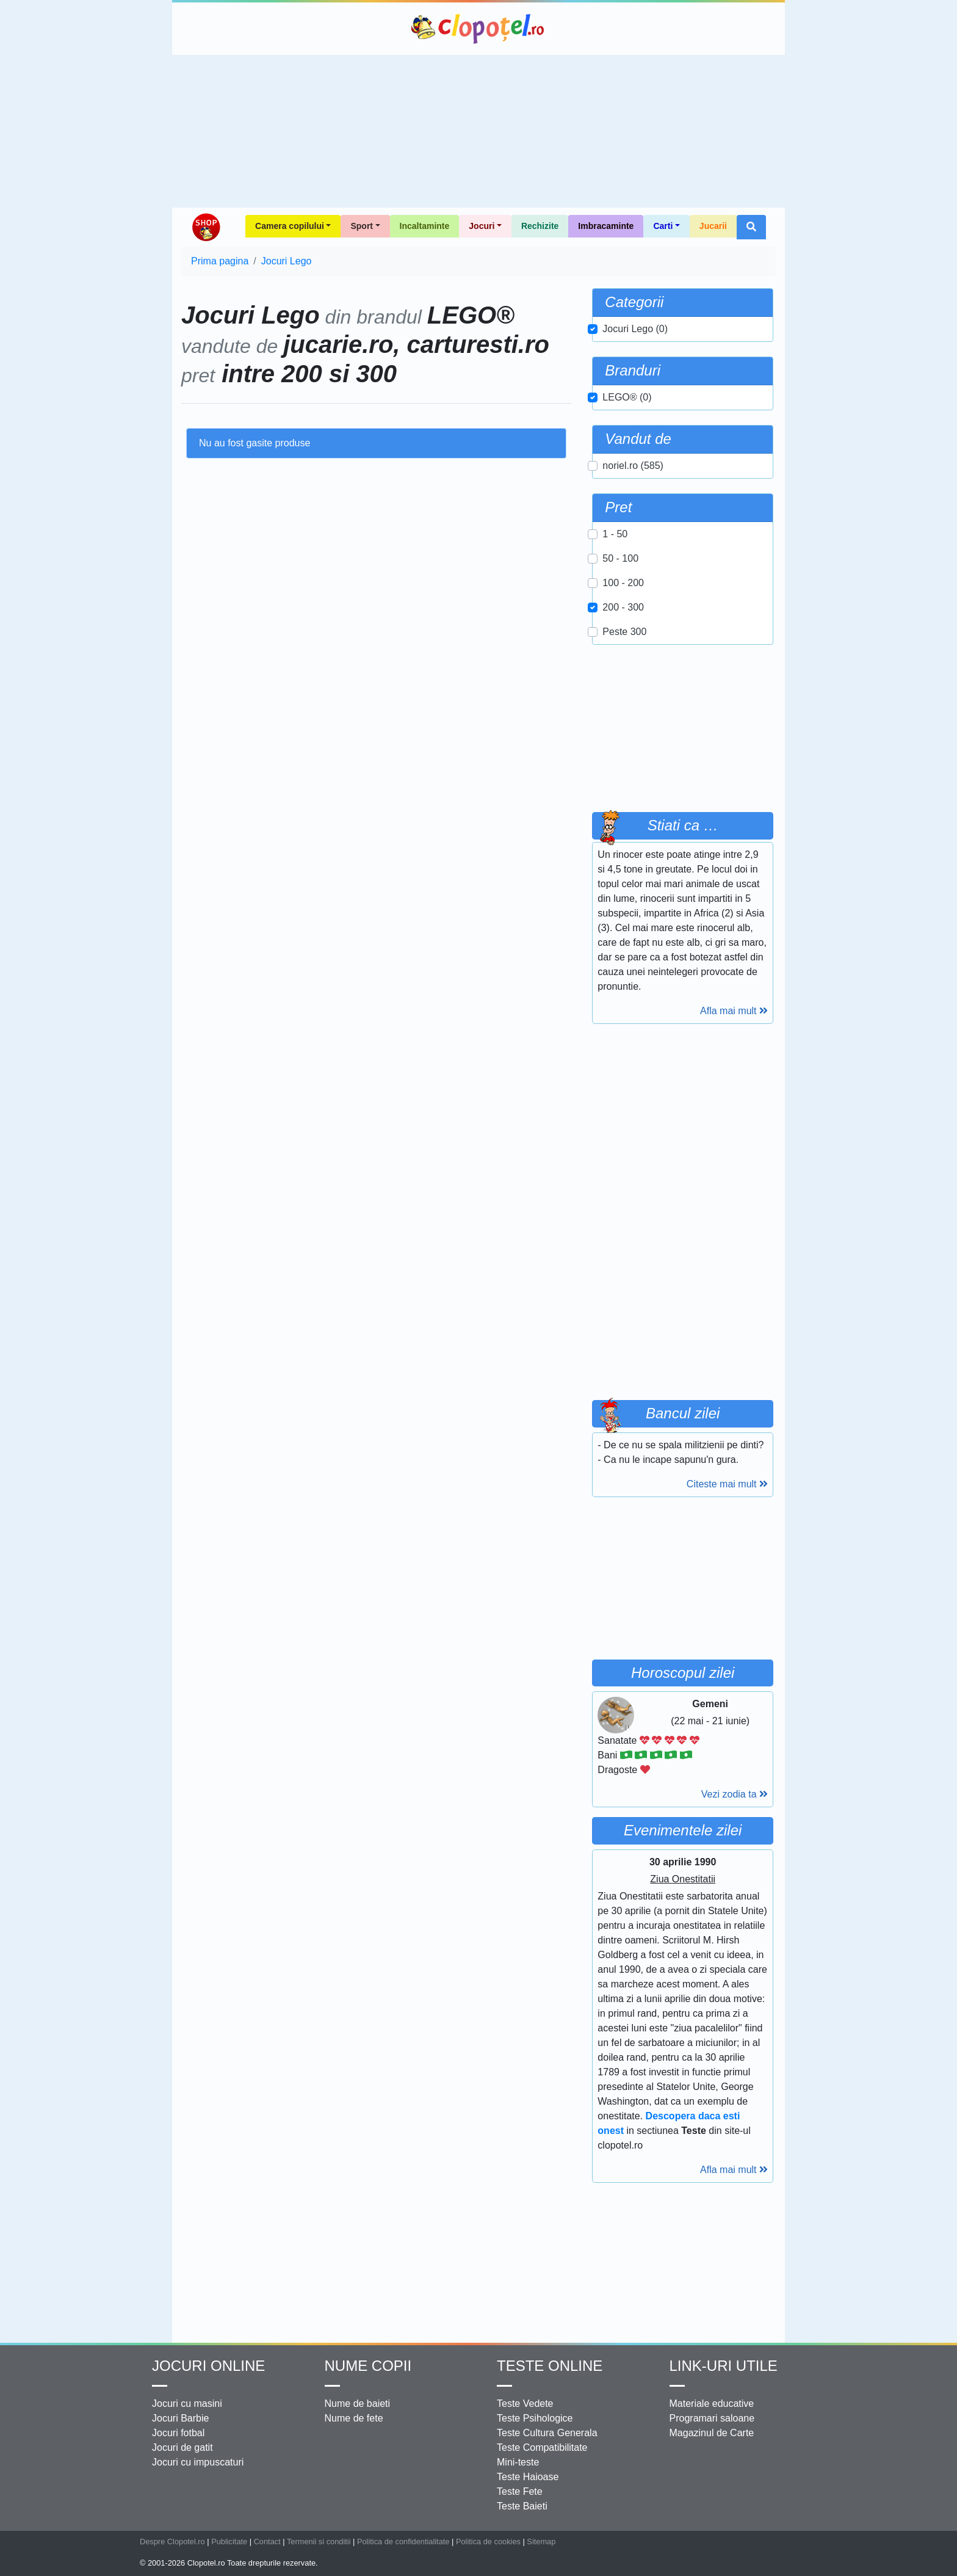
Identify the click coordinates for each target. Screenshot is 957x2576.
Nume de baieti (358, 2403)
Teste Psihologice (535, 2418)
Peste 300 (624, 631)
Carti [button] (663, 226)
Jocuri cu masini (187, 2403)
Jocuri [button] (481, 226)
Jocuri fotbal (178, 2433)
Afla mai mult (734, 1011)
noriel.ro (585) (632, 465)
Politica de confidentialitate (403, 2541)
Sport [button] (361, 226)
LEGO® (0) (626, 397)
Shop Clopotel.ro (205, 227)
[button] (751, 227)
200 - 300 (623, 607)
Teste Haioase (527, 2477)
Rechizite (539, 226)
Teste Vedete (525, 2403)
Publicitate (229, 2541)
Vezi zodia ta (734, 1794)
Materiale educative (712, 2403)
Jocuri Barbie (180, 2418)
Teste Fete (520, 2491)
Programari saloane (712, 2418)
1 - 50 (614, 534)
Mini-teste (518, 2462)
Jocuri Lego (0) (635, 329)
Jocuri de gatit (182, 2447)
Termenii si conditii (319, 2541)
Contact (267, 2541)
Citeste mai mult (727, 1484)
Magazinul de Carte (712, 2433)
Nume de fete (354, 2418)
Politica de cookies (488, 2541)
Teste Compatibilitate (542, 2447)
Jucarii (713, 226)
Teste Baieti (522, 2506)
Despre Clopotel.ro (172, 2541)
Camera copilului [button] (289, 226)
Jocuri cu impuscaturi (198, 2462)
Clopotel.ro (478, 28)
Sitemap (541, 2541)
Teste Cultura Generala (547, 2433)
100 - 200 (623, 583)
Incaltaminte (425, 226)
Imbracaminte (606, 226)
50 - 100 (620, 558)
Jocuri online (208, 2365)
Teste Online (549, 2365)
